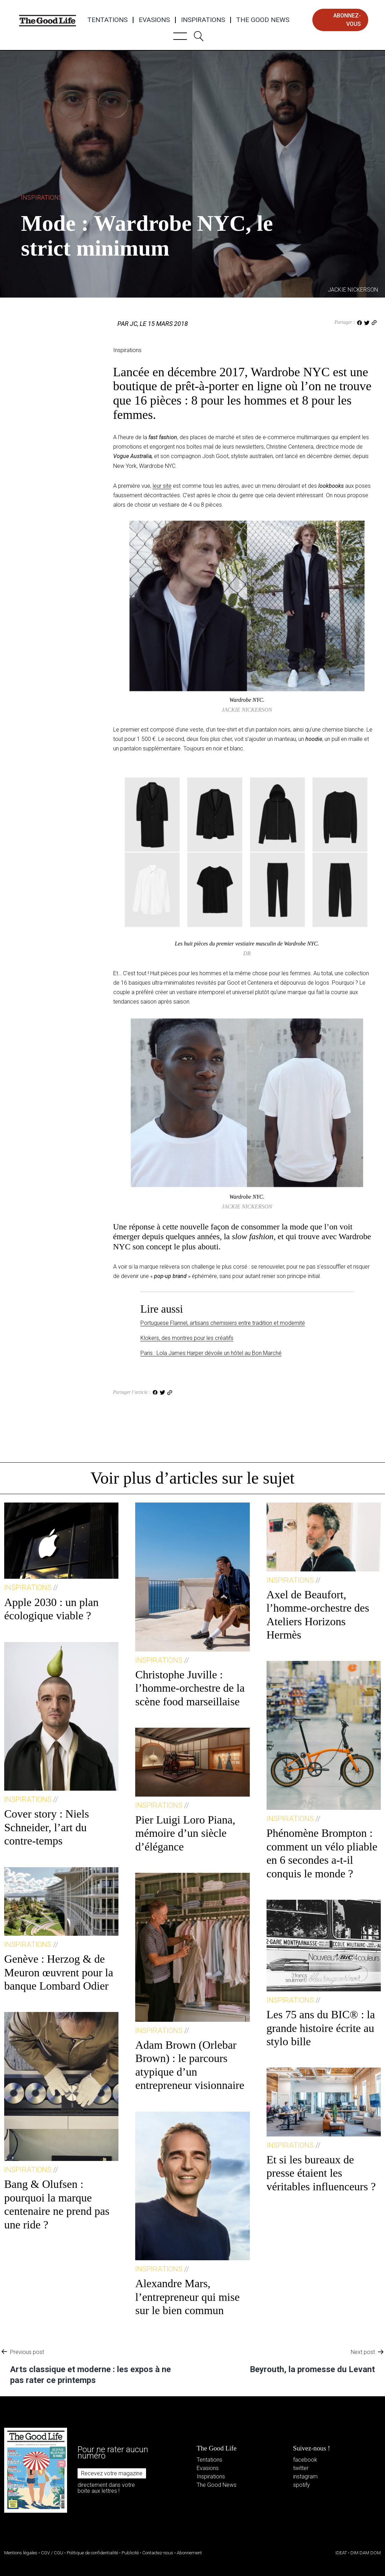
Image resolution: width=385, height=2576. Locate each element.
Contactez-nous (157, 2552)
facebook (305, 2459)
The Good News (262, 20)
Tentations (107, 20)
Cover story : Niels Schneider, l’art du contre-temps (46, 1827)
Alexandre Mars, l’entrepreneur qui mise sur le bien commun (187, 2297)
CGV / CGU (52, 2552)
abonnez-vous (347, 19)
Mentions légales (20, 2552)
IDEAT (341, 2552)
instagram (305, 2476)
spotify (301, 2485)
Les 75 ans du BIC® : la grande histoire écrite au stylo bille (321, 2028)
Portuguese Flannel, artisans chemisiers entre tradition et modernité (222, 1323)
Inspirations (203, 20)
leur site (162, 486)
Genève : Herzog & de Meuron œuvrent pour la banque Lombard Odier (58, 1972)
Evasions (154, 20)
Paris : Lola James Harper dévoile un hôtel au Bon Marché (211, 1353)
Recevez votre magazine (112, 2473)
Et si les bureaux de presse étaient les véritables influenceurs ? (321, 2173)
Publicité (130, 2552)
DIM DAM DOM (365, 2552)
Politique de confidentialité (92, 2552)
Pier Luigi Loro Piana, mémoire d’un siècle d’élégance (185, 1833)
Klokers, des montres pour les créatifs (186, 1338)
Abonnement (189, 2552)
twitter (300, 2468)
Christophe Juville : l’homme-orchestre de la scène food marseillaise (190, 1688)
